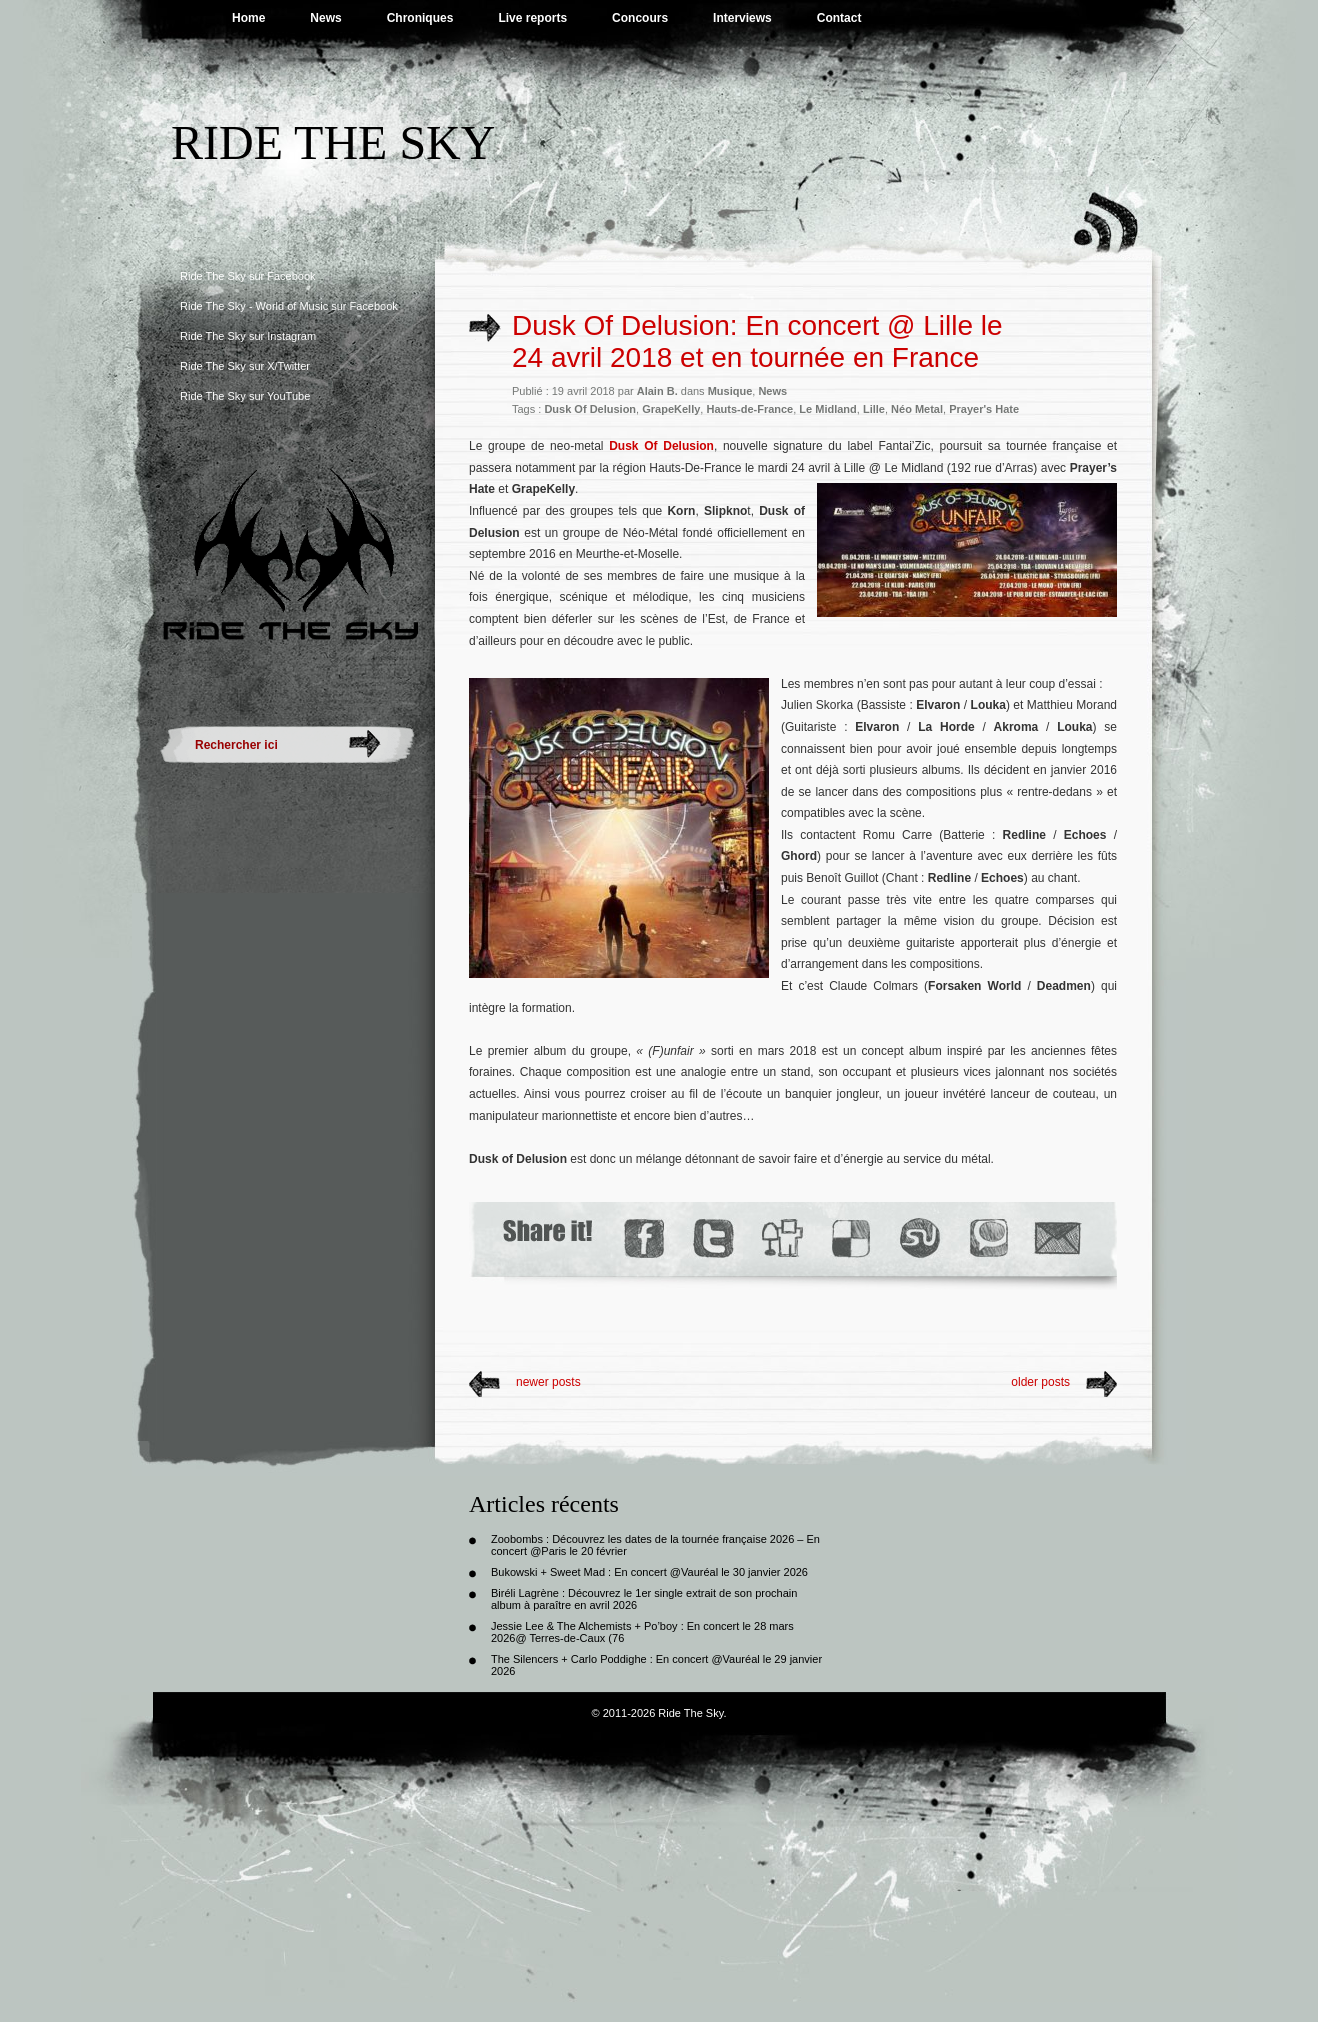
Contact (839, 18)
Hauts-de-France (749, 409)
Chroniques (420, 18)
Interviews (742, 18)
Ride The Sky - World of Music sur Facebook (289, 306)
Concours (640, 18)
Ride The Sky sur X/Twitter (245, 366)
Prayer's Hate (984, 409)
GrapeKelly (671, 409)
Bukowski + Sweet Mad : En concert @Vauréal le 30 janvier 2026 (649, 1572)
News (325, 18)
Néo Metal (917, 409)
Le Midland (827, 409)
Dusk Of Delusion (590, 409)
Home (248, 18)
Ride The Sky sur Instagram (248, 336)
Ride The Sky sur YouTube (245, 396)
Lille (874, 409)
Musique (730, 391)
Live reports (532, 18)
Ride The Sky (333, 142)
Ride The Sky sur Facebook (248, 276)
